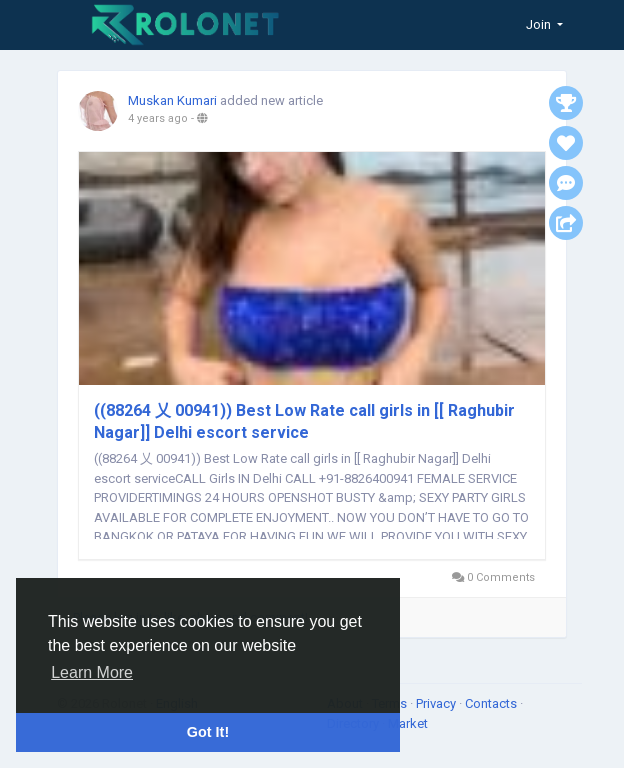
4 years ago (158, 118)
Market (408, 723)
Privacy (437, 703)
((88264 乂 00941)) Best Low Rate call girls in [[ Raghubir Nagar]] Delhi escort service (304, 421)
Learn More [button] (92, 672)
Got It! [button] (208, 732)
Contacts (492, 703)
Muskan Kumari (172, 100)
